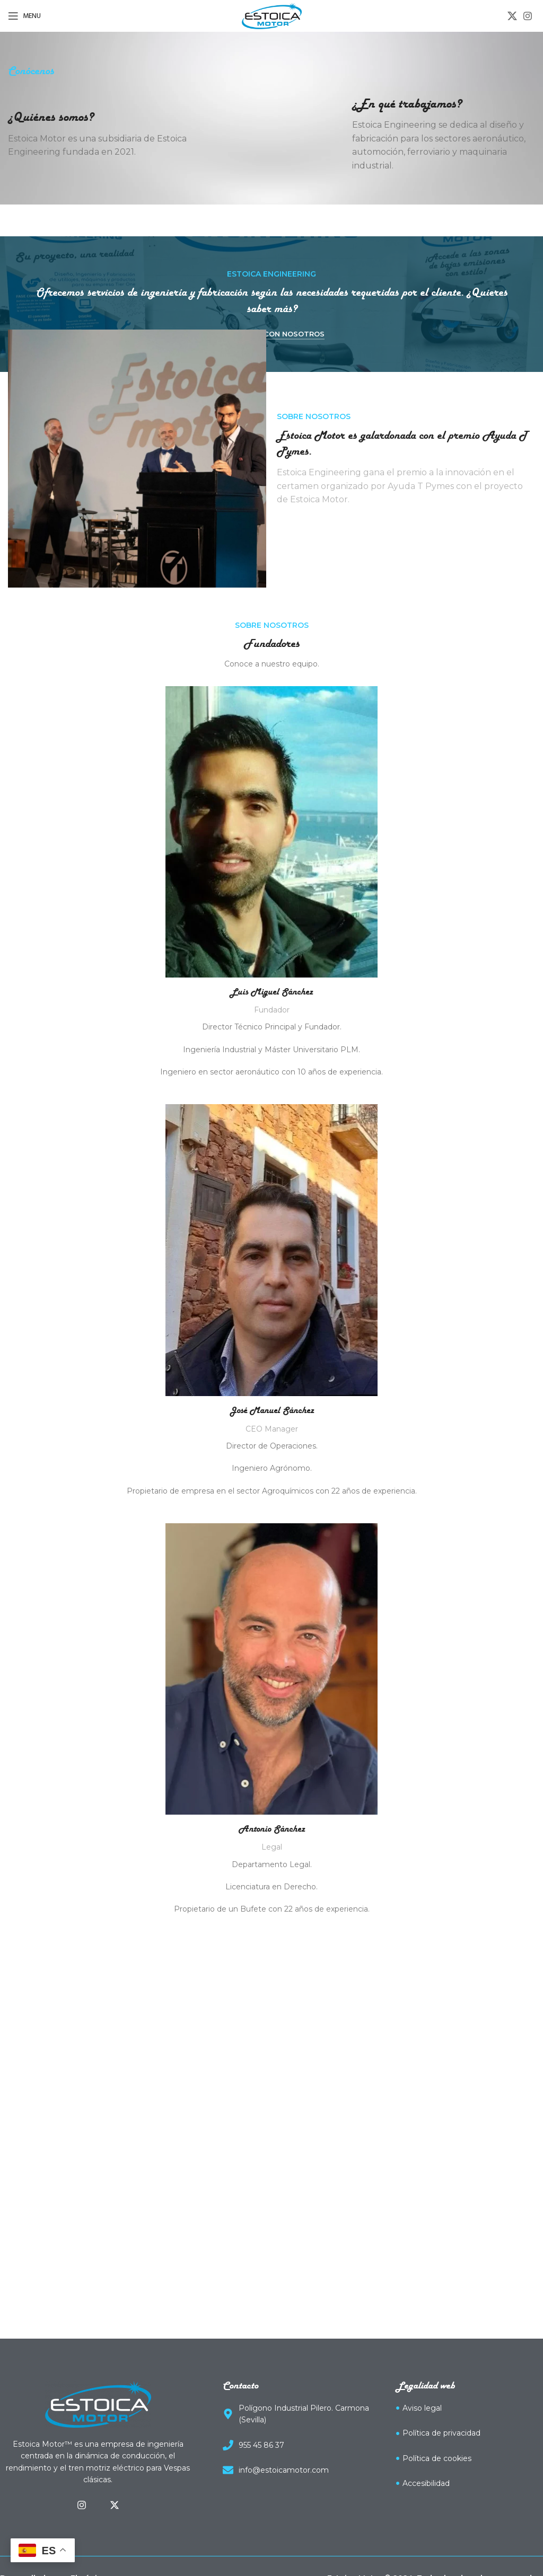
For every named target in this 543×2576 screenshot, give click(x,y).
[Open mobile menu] (24, 15)
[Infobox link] (99, 134)
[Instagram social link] (527, 16)
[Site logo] (272, 15)
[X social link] (512, 16)
